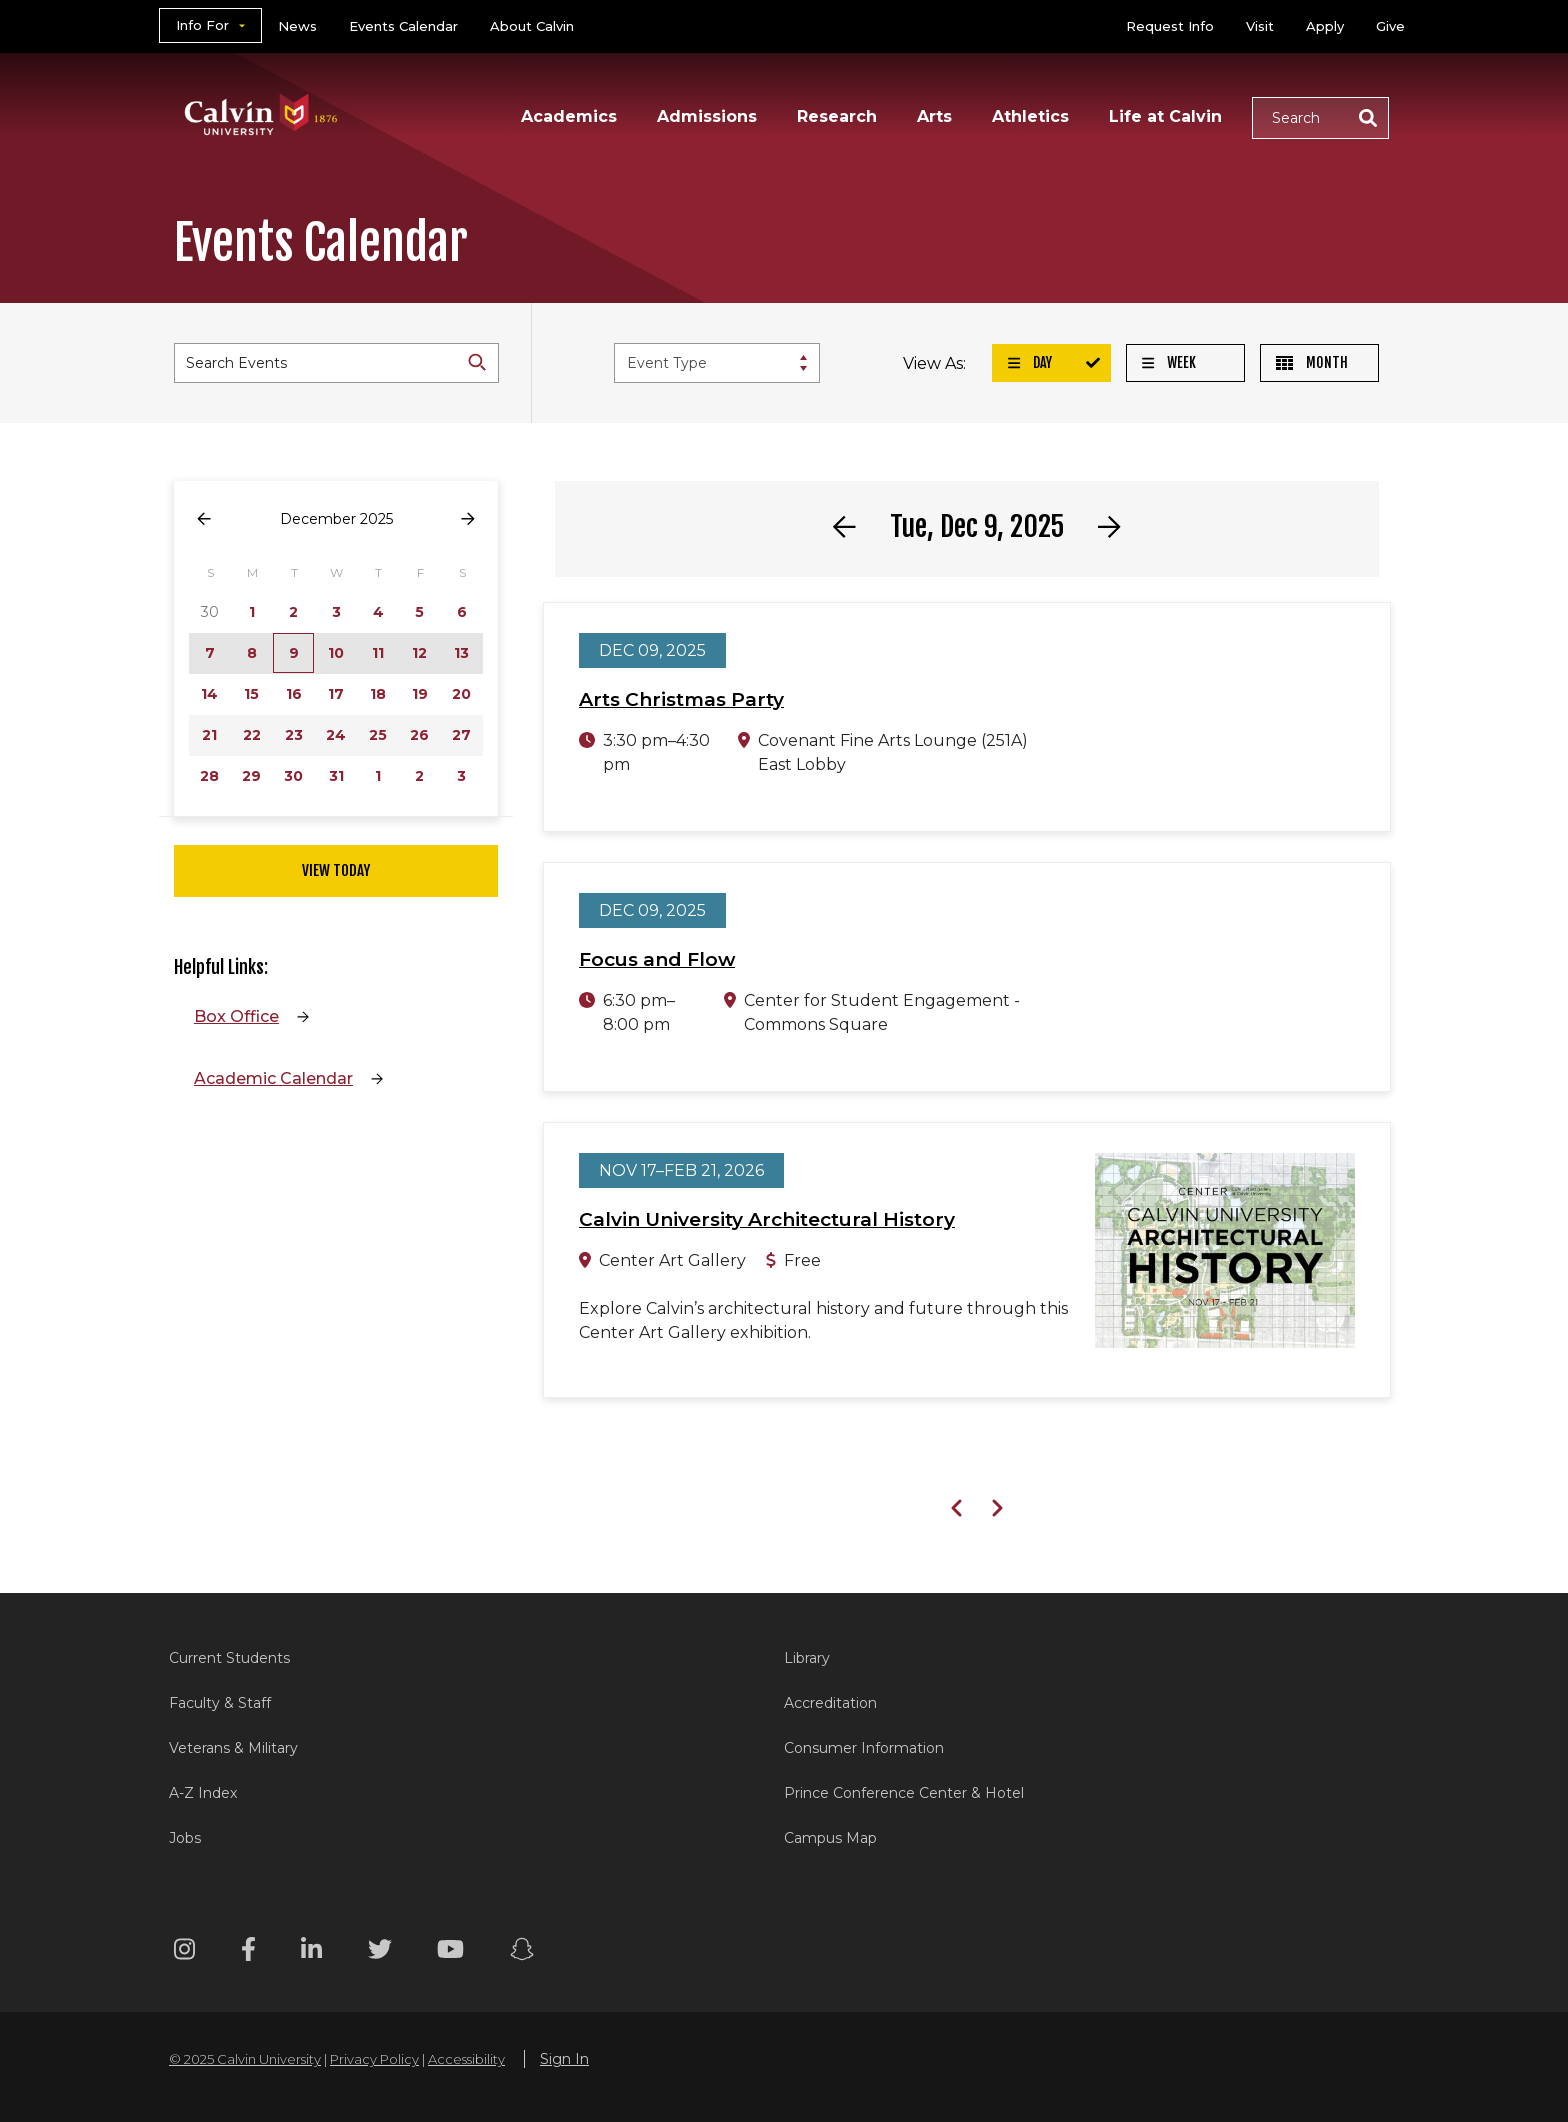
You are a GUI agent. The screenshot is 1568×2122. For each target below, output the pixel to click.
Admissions (707, 116)
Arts (934, 116)
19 (420, 694)
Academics (569, 116)
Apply (1325, 26)
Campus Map (830, 1838)
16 (294, 694)
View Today (336, 870)
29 (251, 776)
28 (209, 776)
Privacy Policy (374, 2059)
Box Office (236, 1016)
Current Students (229, 1658)
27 (461, 735)
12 (419, 653)
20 (461, 694)
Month (1312, 362)
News (297, 26)
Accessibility (466, 2059)
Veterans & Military (233, 1748)
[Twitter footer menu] (380, 1952)
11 (378, 653)
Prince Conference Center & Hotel (904, 1793)
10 (336, 653)
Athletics (1030, 116)
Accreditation (830, 1703)
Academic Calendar (273, 1078)
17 (336, 694)
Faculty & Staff (220, 1703)
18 (378, 694)
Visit (1260, 26)
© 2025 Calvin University (245, 2059)
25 (378, 735)
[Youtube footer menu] (450, 1952)
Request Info (1170, 26)
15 (251, 694)
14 (209, 694)
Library (807, 1658)
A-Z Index (203, 1793)
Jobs (185, 1838)
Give (1390, 26)
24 (336, 735)
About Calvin (532, 26)
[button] (1320, 118)
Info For (202, 25)
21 (209, 735)
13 (461, 653)
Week (1169, 362)
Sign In (564, 2059)
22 (252, 735)
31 (336, 776)
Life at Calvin (1165, 116)
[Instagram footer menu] (184, 1952)
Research (837, 116)
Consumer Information (864, 1748)
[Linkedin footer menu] (311, 1952)
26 (419, 735)
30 (293, 776)
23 (294, 735)
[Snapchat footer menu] (522, 1952)
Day (1030, 362)
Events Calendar (403, 26)
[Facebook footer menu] (248, 1952)
